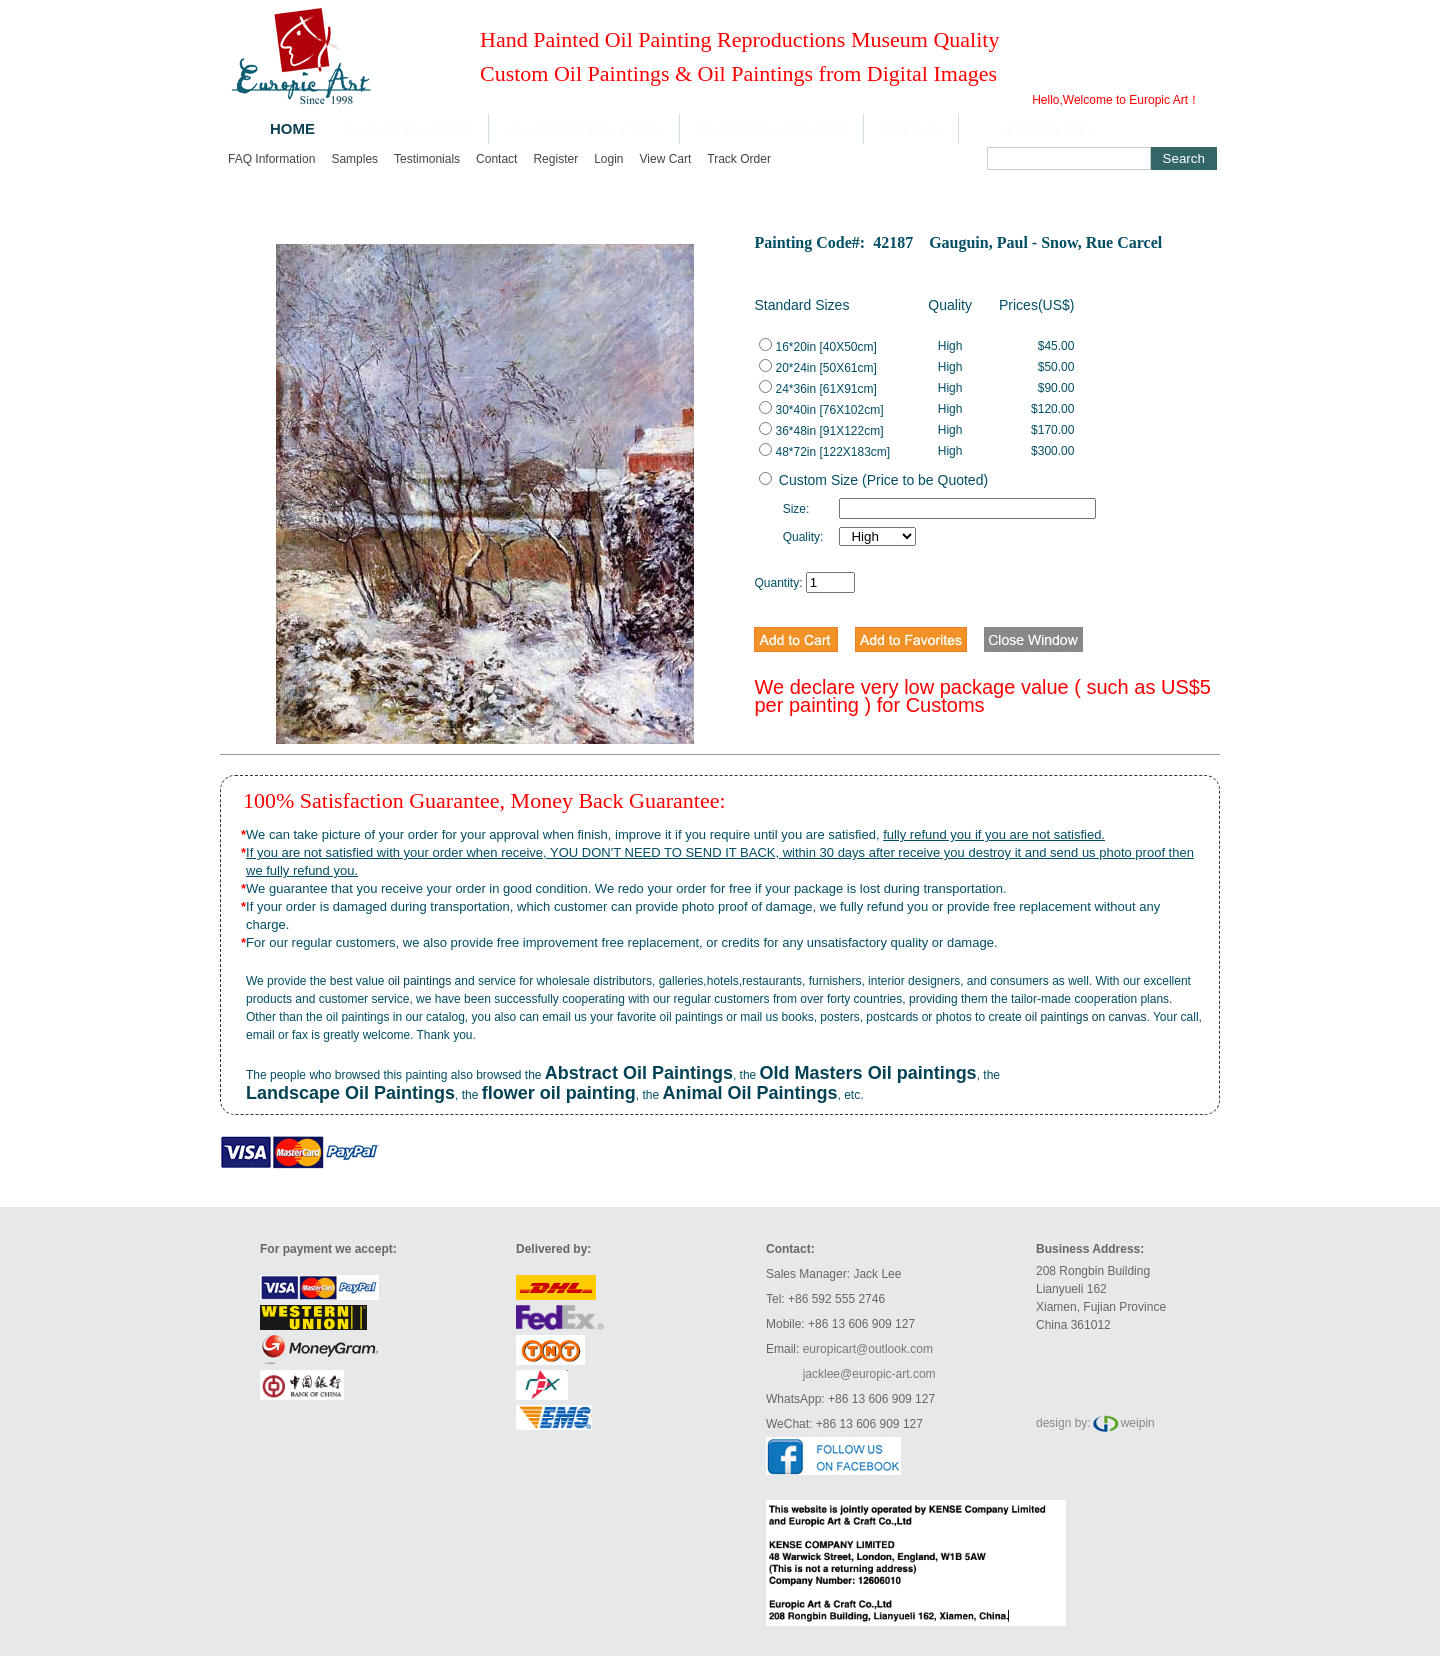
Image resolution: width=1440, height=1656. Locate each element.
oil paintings (419, 981)
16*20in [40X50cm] (817, 347)
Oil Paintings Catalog (407, 129)
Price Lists (911, 129)
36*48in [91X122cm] (821, 431)
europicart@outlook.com (868, 1349)
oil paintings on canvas (1085, 1017)
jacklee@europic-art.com (869, 1374)
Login (608, 159)
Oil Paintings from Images (584, 129)
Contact (496, 159)
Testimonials (427, 159)
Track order (739, 159)
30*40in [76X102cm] (821, 410)
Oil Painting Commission (771, 129)
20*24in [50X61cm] (817, 368)
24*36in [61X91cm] (817, 389)
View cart (666, 159)
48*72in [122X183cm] (824, 452)
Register (555, 159)
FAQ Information (271, 159)
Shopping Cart (1046, 129)
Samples (354, 159)
